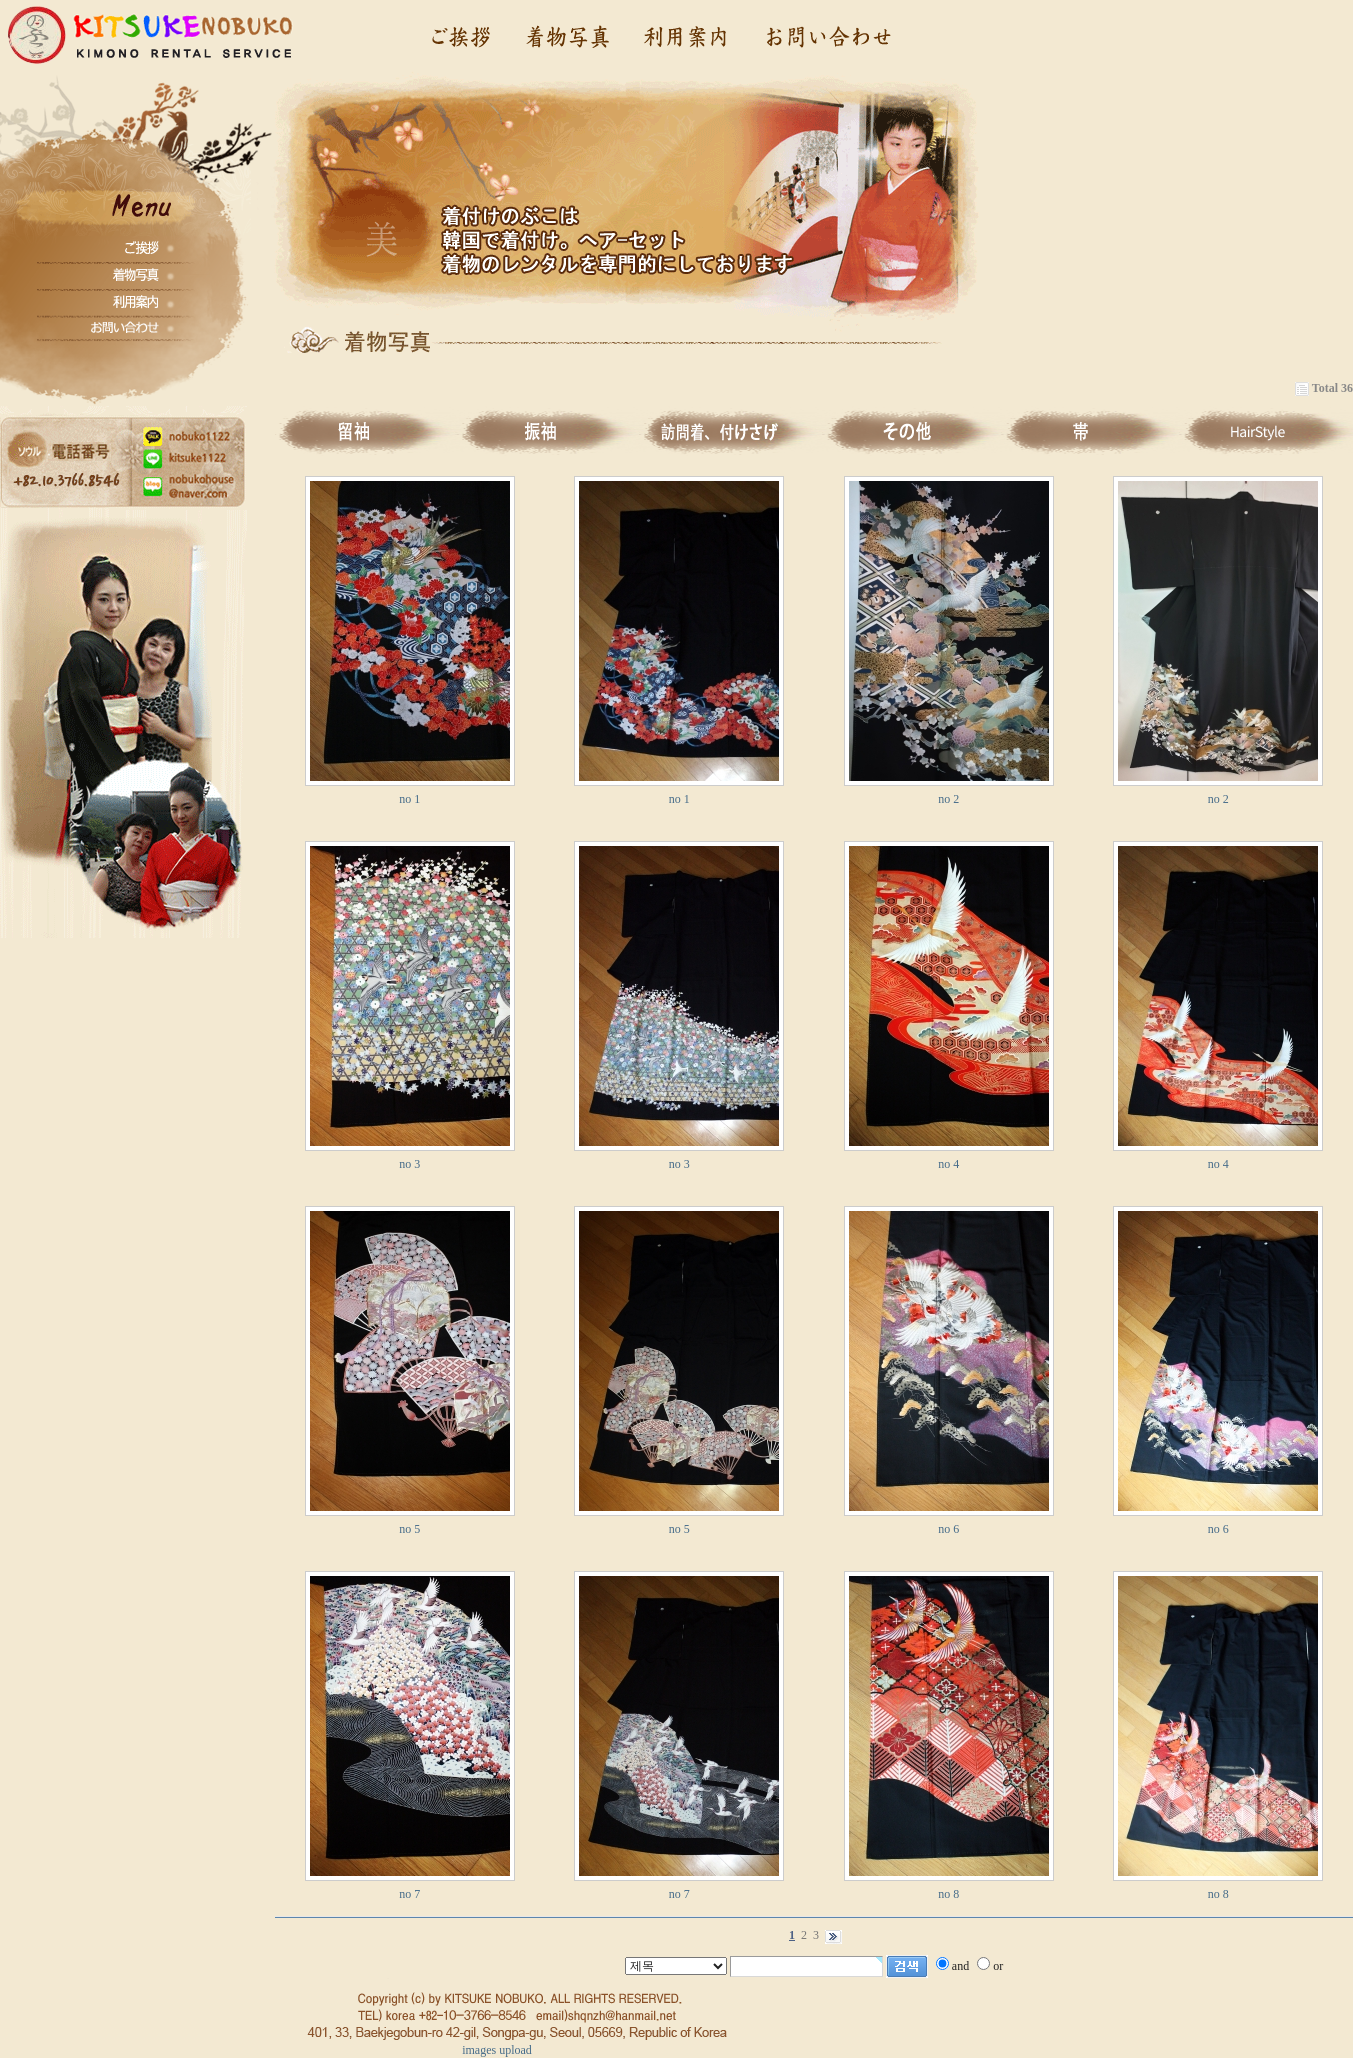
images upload (497, 2050)
